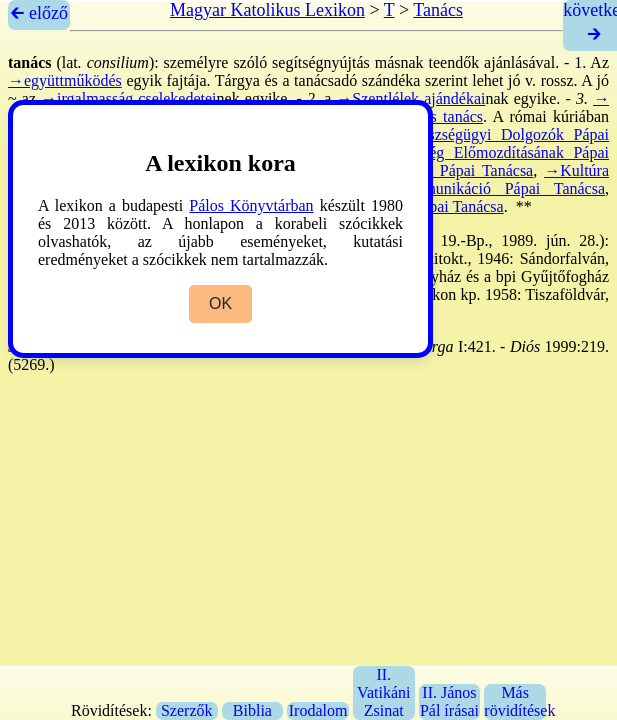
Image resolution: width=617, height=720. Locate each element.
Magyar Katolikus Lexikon (267, 10)
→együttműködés (65, 80)
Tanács (438, 10)
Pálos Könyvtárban (251, 205)
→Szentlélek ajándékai (410, 98)
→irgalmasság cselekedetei (128, 98)
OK (220, 303)
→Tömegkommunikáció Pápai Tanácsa (469, 188)
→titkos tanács (434, 116)
